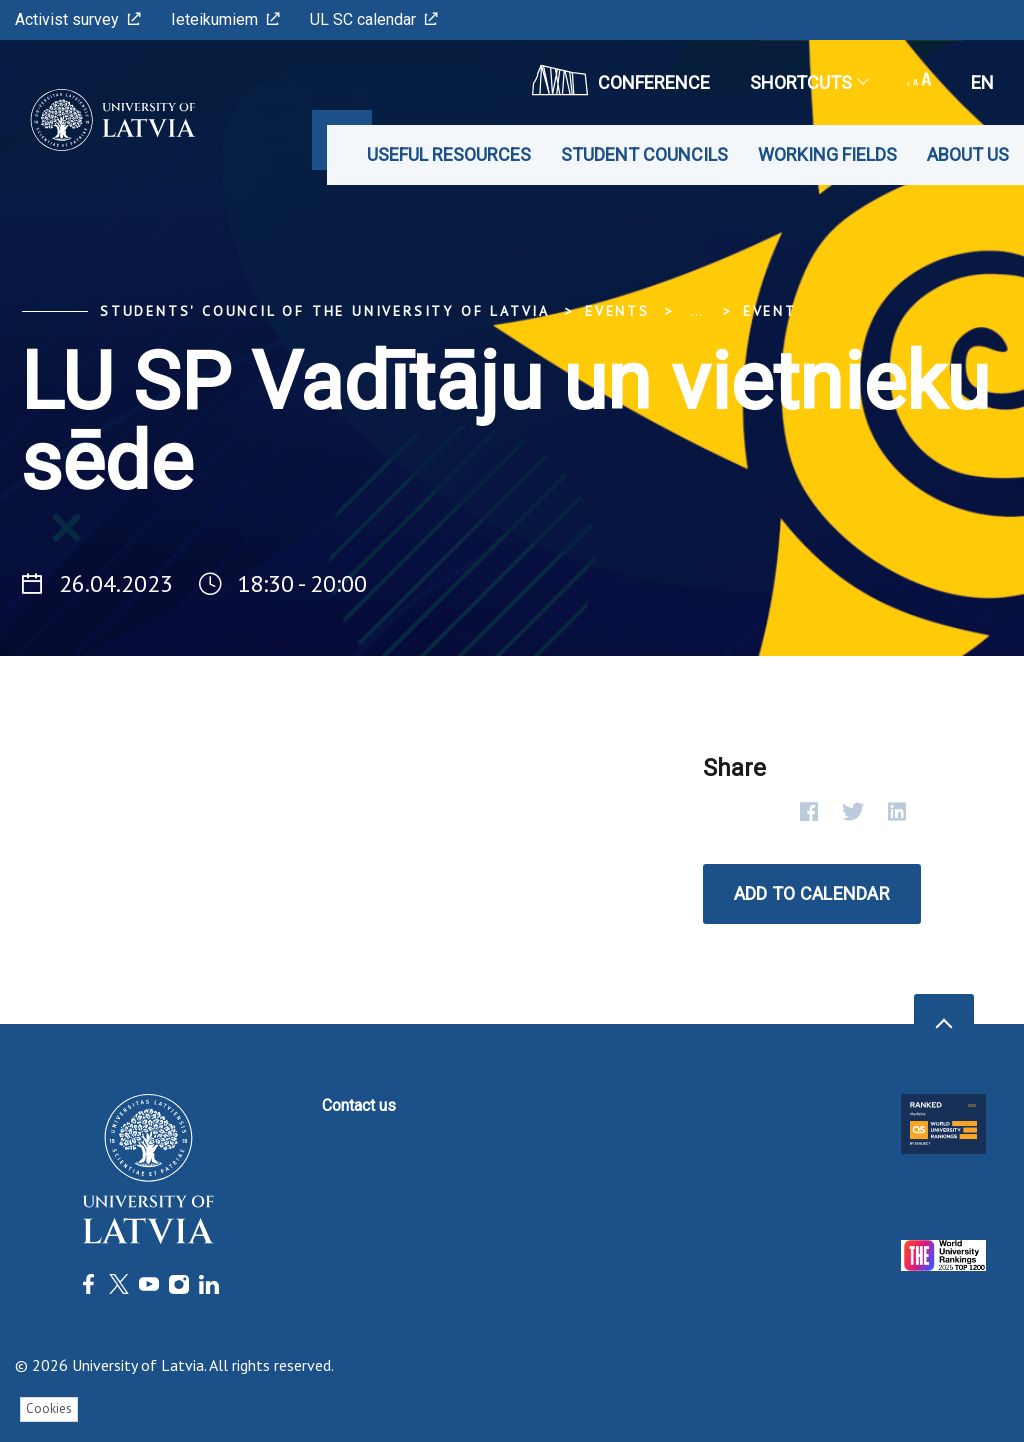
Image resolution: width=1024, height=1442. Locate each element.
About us (968, 154)
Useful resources (449, 154)
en (982, 82)
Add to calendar (812, 893)
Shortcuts (808, 82)
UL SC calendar (374, 19)
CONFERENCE (621, 80)
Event (770, 311)
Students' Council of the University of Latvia (325, 311)
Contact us (359, 1105)
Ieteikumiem (225, 19)
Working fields (827, 154)
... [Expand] (696, 311)
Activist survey (78, 19)
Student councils (644, 154)
